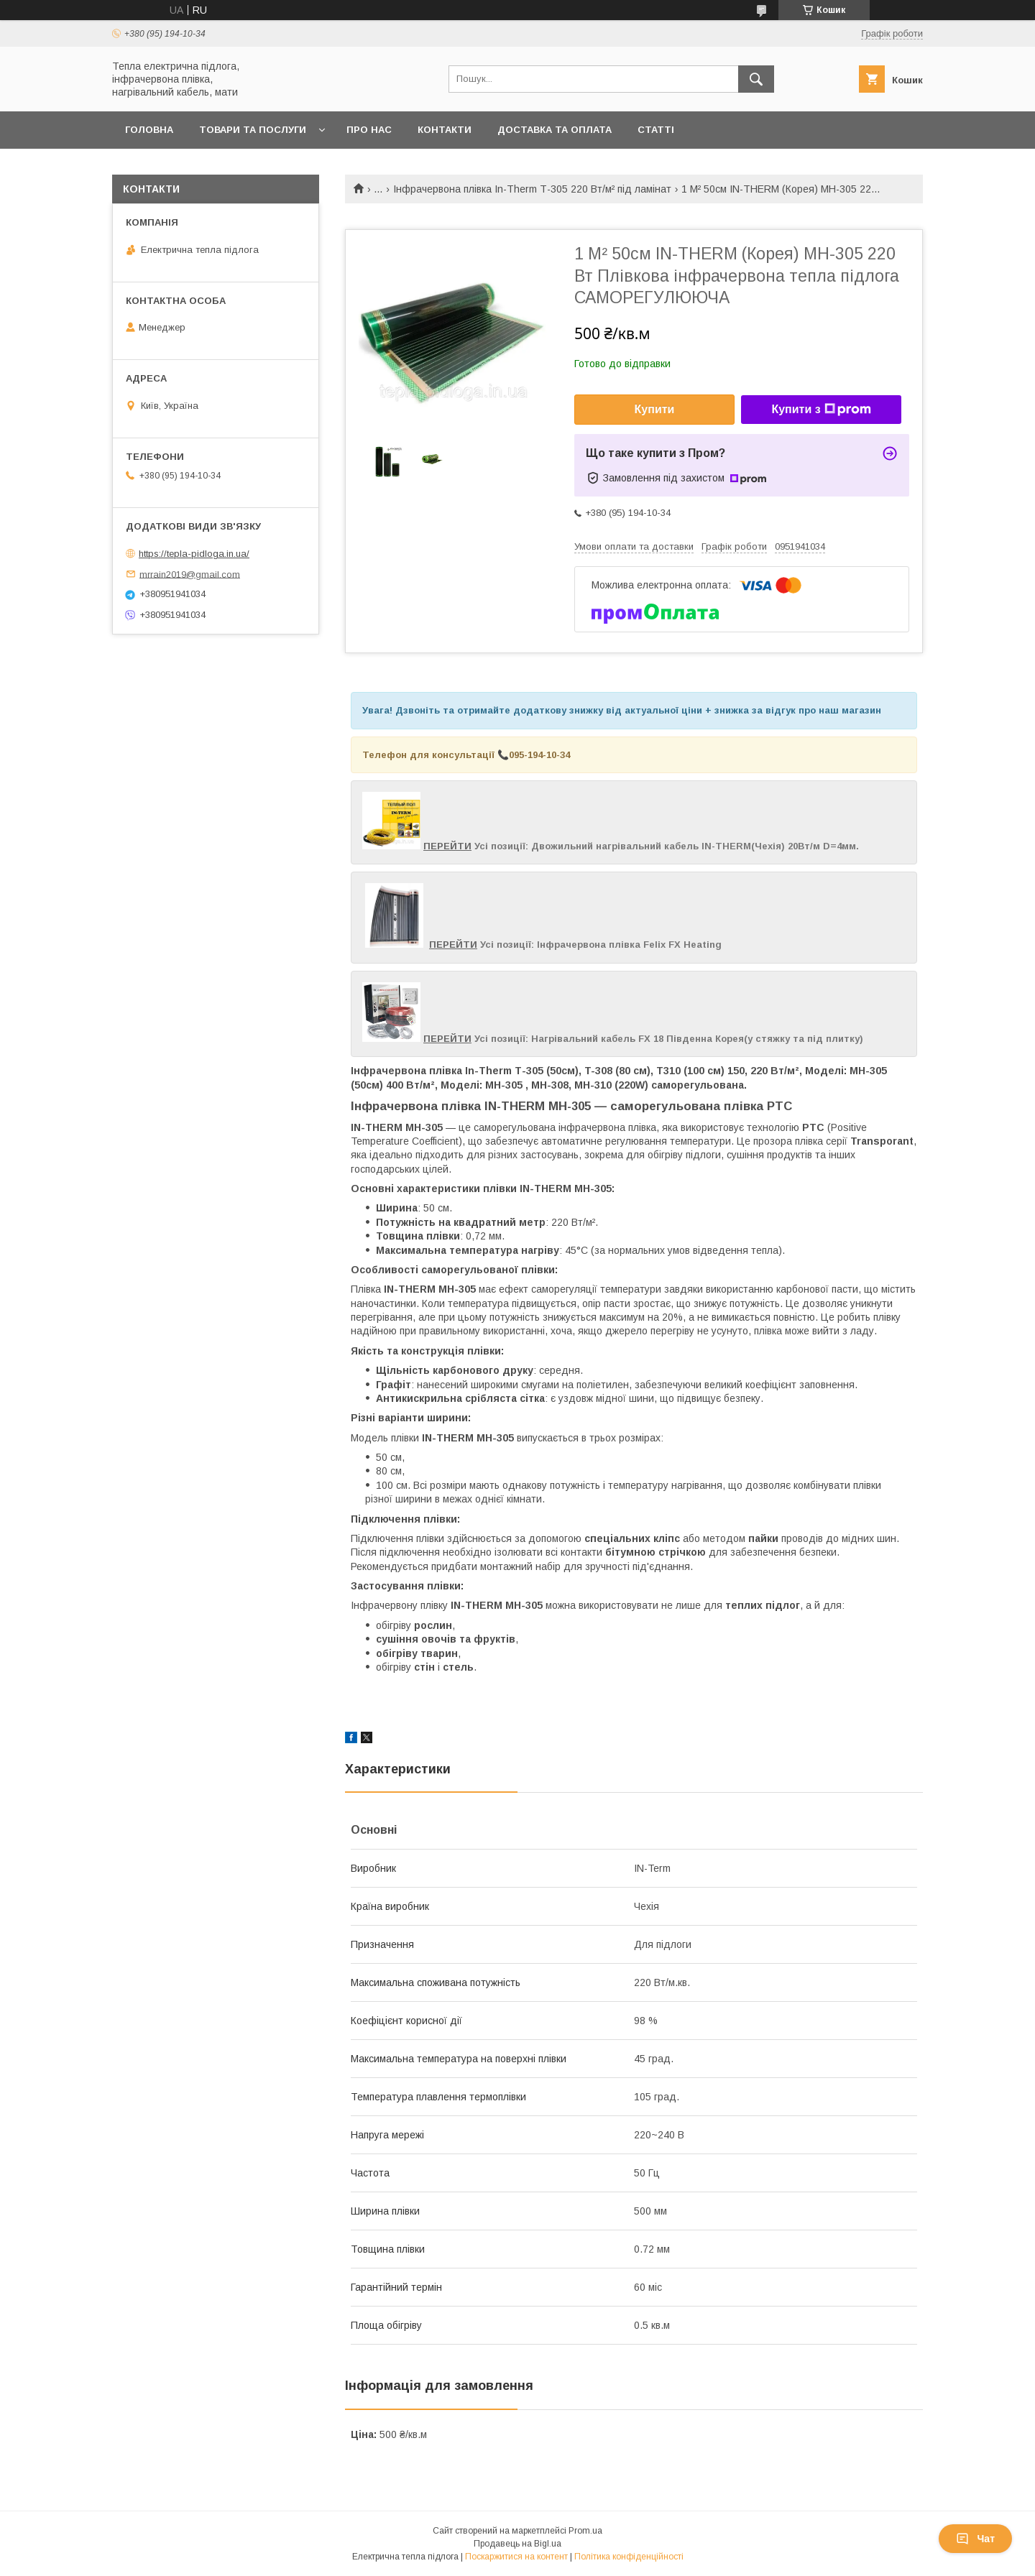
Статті (656, 129)
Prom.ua (585, 2531)
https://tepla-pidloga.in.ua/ (194, 553)
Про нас (369, 129)
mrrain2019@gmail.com (189, 573)
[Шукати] (756, 79)
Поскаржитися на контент (516, 2557)
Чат (975, 2538)
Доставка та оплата (554, 129)
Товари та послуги (252, 129)
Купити (655, 409)
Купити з (820, 409)
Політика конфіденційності (629, 2557)
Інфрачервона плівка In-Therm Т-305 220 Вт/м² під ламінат (532, 189)
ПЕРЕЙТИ (447, 846)
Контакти (445, 129)
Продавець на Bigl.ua (517, 2544)
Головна (149, 129)
